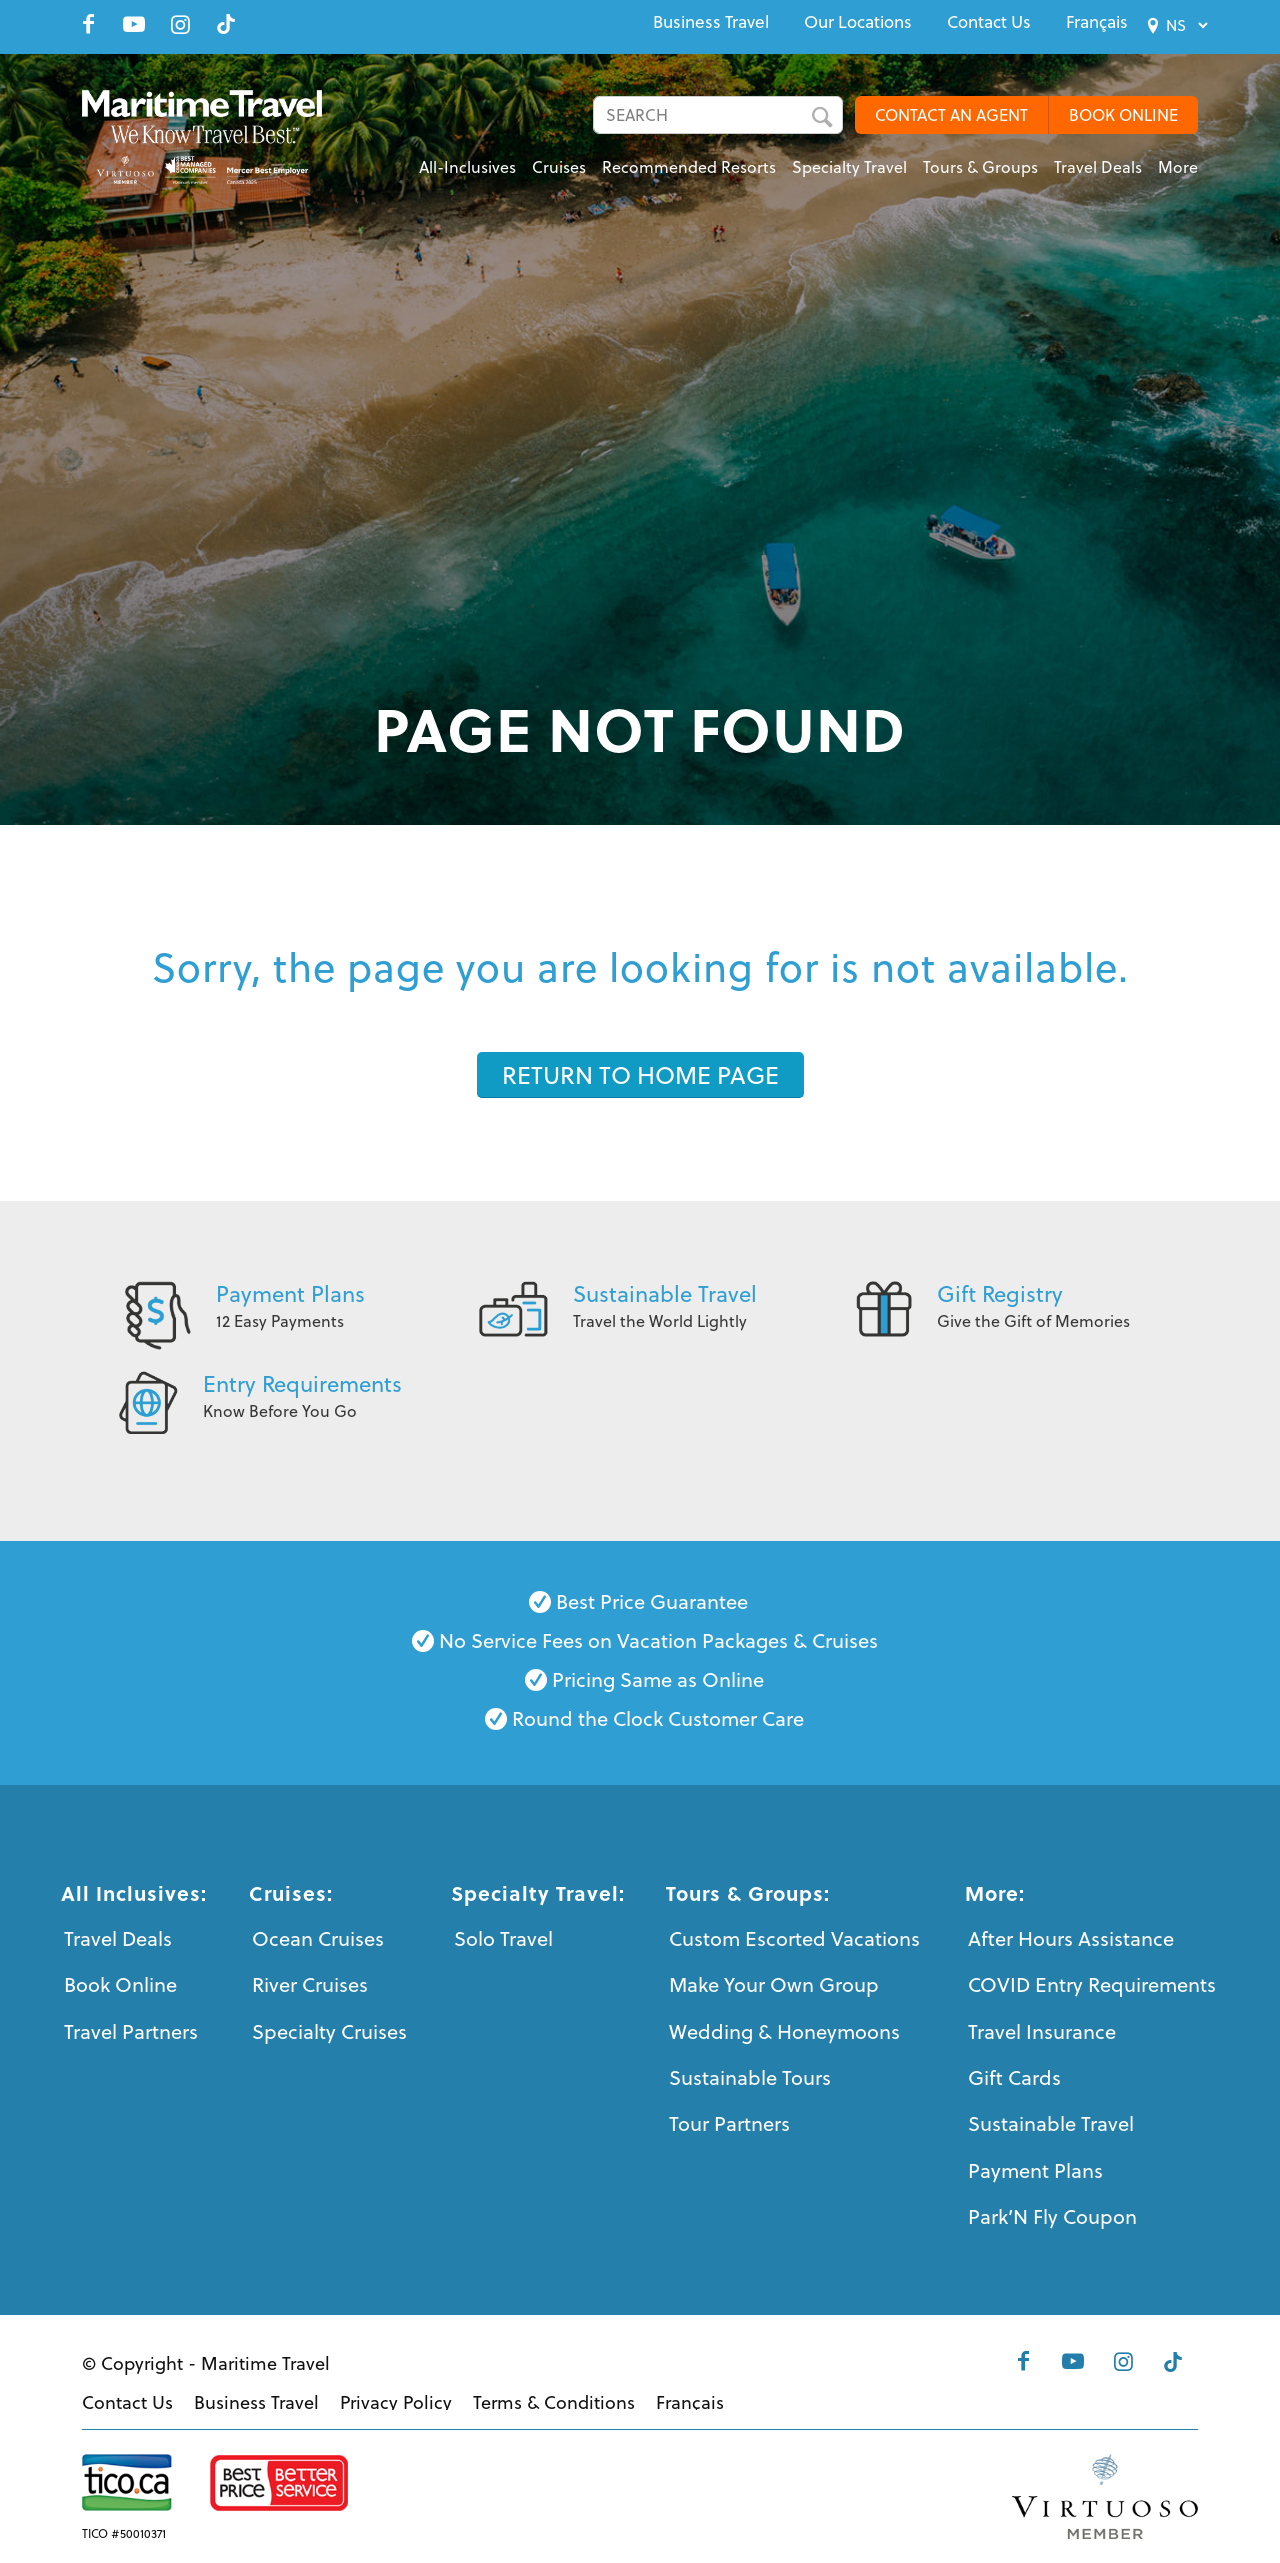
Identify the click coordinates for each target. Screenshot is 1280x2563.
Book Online (120, 1984)
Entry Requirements (302, 1383)
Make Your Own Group (774, 1984)
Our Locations (858, 22)
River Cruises (310, 1984)
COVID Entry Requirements (1092, 1984)
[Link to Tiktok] (226, 24)
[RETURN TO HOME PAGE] (640, 1075)
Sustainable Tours (750, 2077)
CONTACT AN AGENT (951, 115)
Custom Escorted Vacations (794, 1938)
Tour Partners (729, 2123)
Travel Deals (118, 1938)
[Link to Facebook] (88, 24)
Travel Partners (131, 2031)
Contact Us (989, 22)
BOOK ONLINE (1123, 115)
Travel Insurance (1042, 2031)
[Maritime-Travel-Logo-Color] (214, 135)
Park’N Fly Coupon (1052, 2216)
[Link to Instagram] (180, 24)
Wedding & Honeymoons (784, 2031)
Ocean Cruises (318, 1938)
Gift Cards (1014, 2077)
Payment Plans (290, 1293)
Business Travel (711, 22)
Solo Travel (503, 1938)
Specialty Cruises (329, 2031)
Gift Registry (1000, 1293)
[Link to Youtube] (134, 24)
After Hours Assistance (1071, 1938)
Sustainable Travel (665, 1293)
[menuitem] (711, 22)
